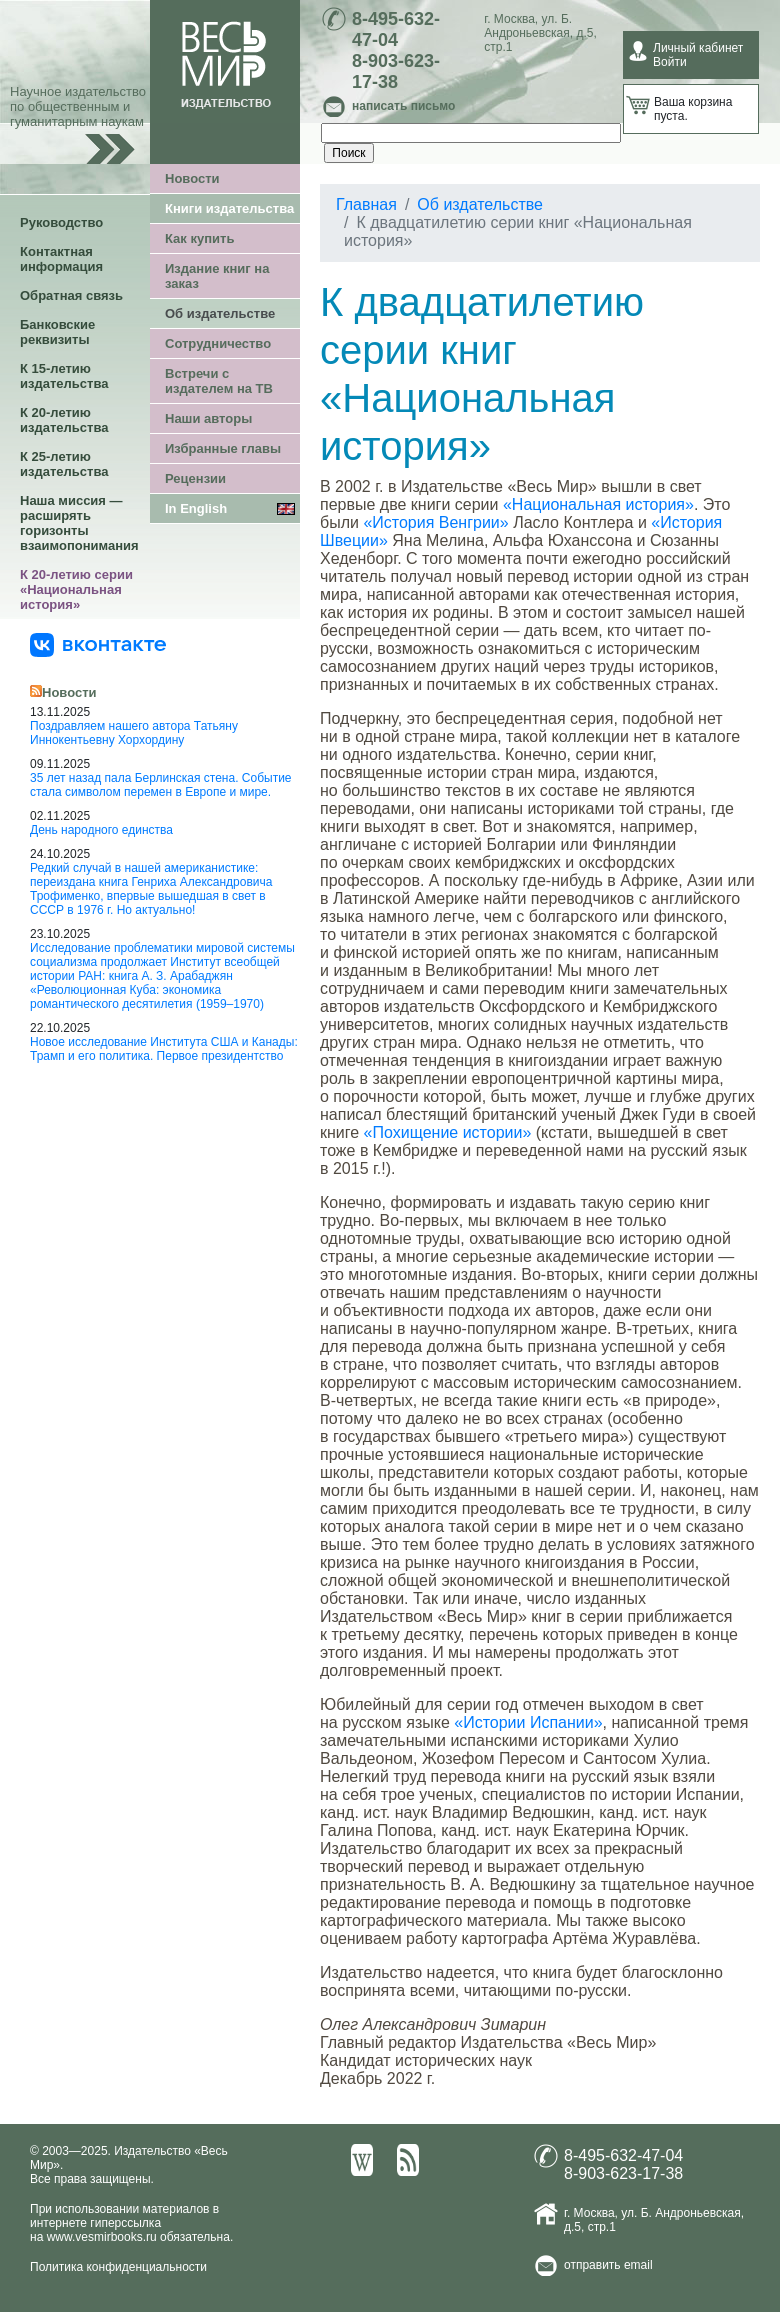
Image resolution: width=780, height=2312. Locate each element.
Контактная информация (61, 259)
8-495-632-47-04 (396, 29)
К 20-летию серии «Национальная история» (76, 589)
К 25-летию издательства (64, 464)
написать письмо (403, 106)
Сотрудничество (218, 343)
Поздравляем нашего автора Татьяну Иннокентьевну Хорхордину (134, 733)
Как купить (199, 238)
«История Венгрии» (435, 522)
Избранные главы (223, 448)
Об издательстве (220, 313)
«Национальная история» (598, 504)
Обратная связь (71, 295)
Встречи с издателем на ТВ (219, 381)
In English (196, 508)
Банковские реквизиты (57, 332)
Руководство (61, 222)
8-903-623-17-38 (396, 71)
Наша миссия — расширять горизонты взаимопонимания (79, 523)
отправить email (608, 2265)
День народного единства (101, 830)
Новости (192, 178)
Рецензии (195, 478)
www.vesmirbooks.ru (102, 2237)
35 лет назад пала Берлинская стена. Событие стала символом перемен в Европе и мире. (161, 785)
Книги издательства (229, 208)
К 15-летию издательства (64, 376)
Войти (670, 62)
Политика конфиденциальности (118, 2267)
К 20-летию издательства (64, 420)
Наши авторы (208, 418)
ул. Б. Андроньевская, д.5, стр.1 (540, 33)
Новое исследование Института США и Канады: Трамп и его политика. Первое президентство (164, 1049)
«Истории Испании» (528, 1722)
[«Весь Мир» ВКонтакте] (98, 644)
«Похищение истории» (448, 1132)
